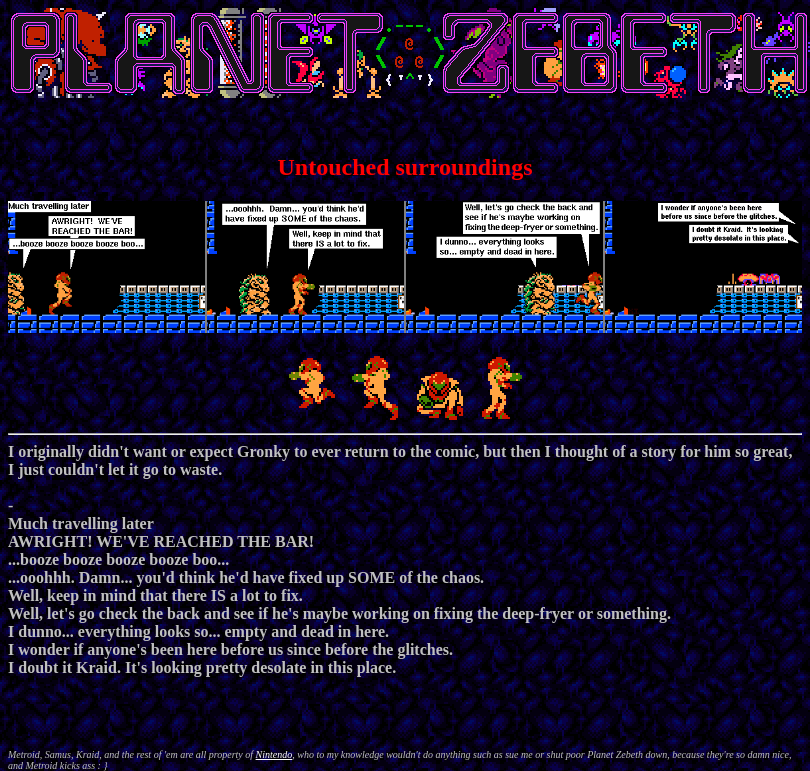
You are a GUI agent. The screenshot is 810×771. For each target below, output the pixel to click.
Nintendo (274, 754)
